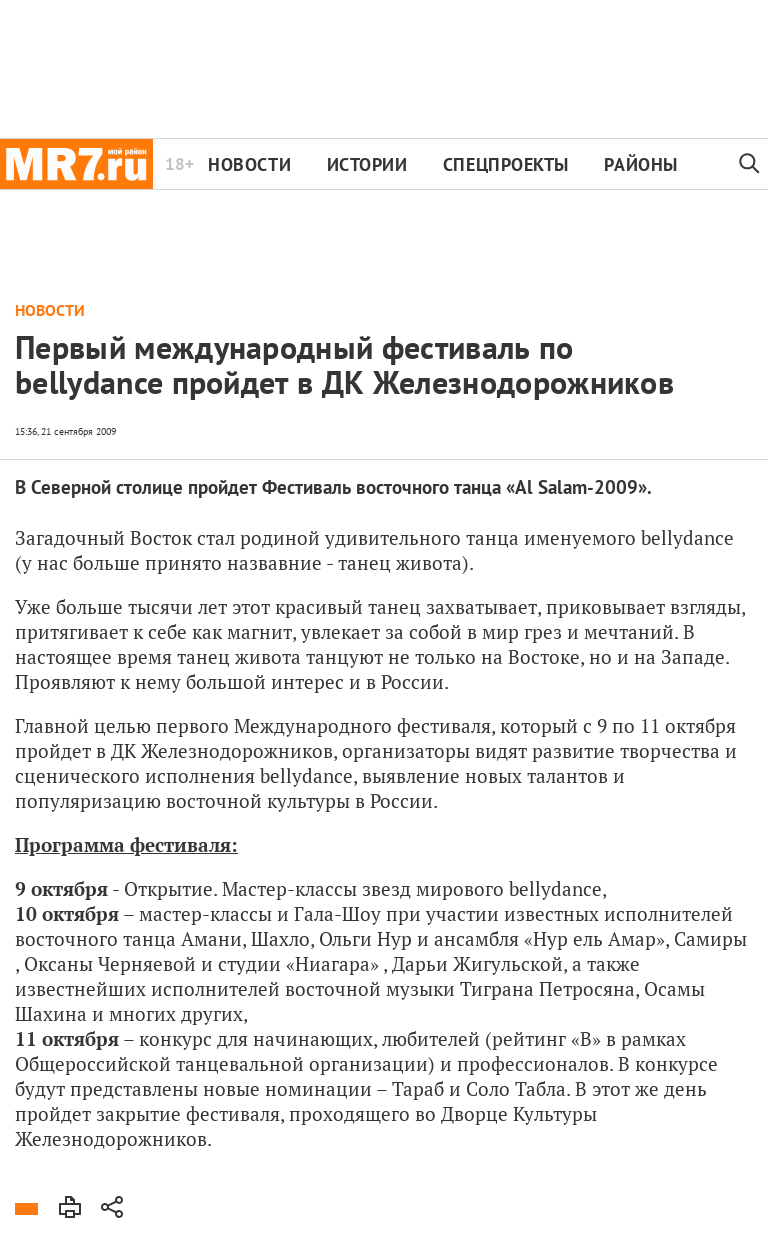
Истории (367, 164)
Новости (249, 164)
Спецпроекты (506, 164)
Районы (640, 164)
